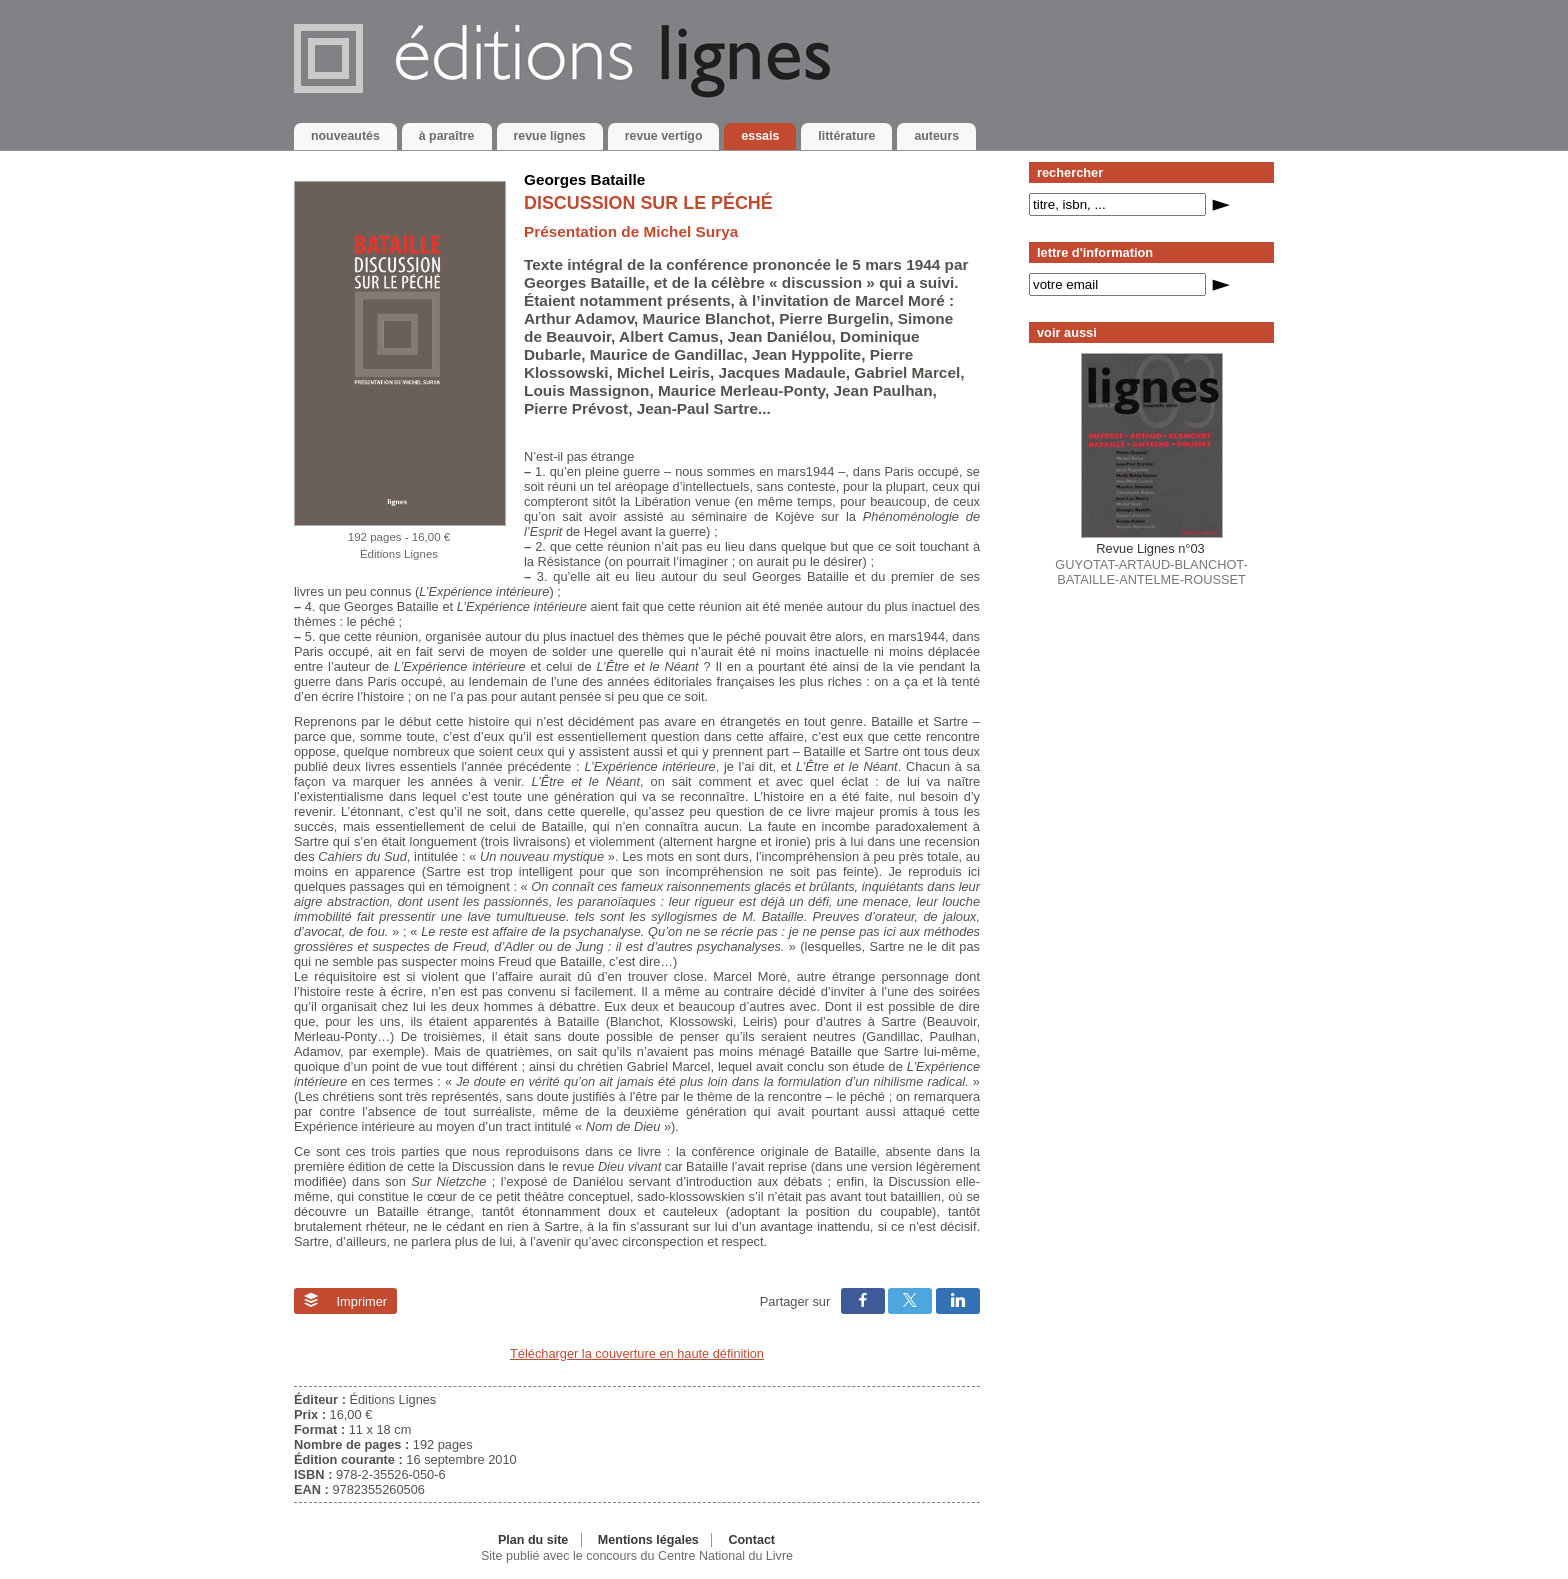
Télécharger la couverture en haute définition (637, 1353)
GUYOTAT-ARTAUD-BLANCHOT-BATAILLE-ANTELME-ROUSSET (1151, 564)
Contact (751, 1540)
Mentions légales (648, 1540)
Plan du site (533, 1540)
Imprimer (345, 1301)
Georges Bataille (584, 179)
